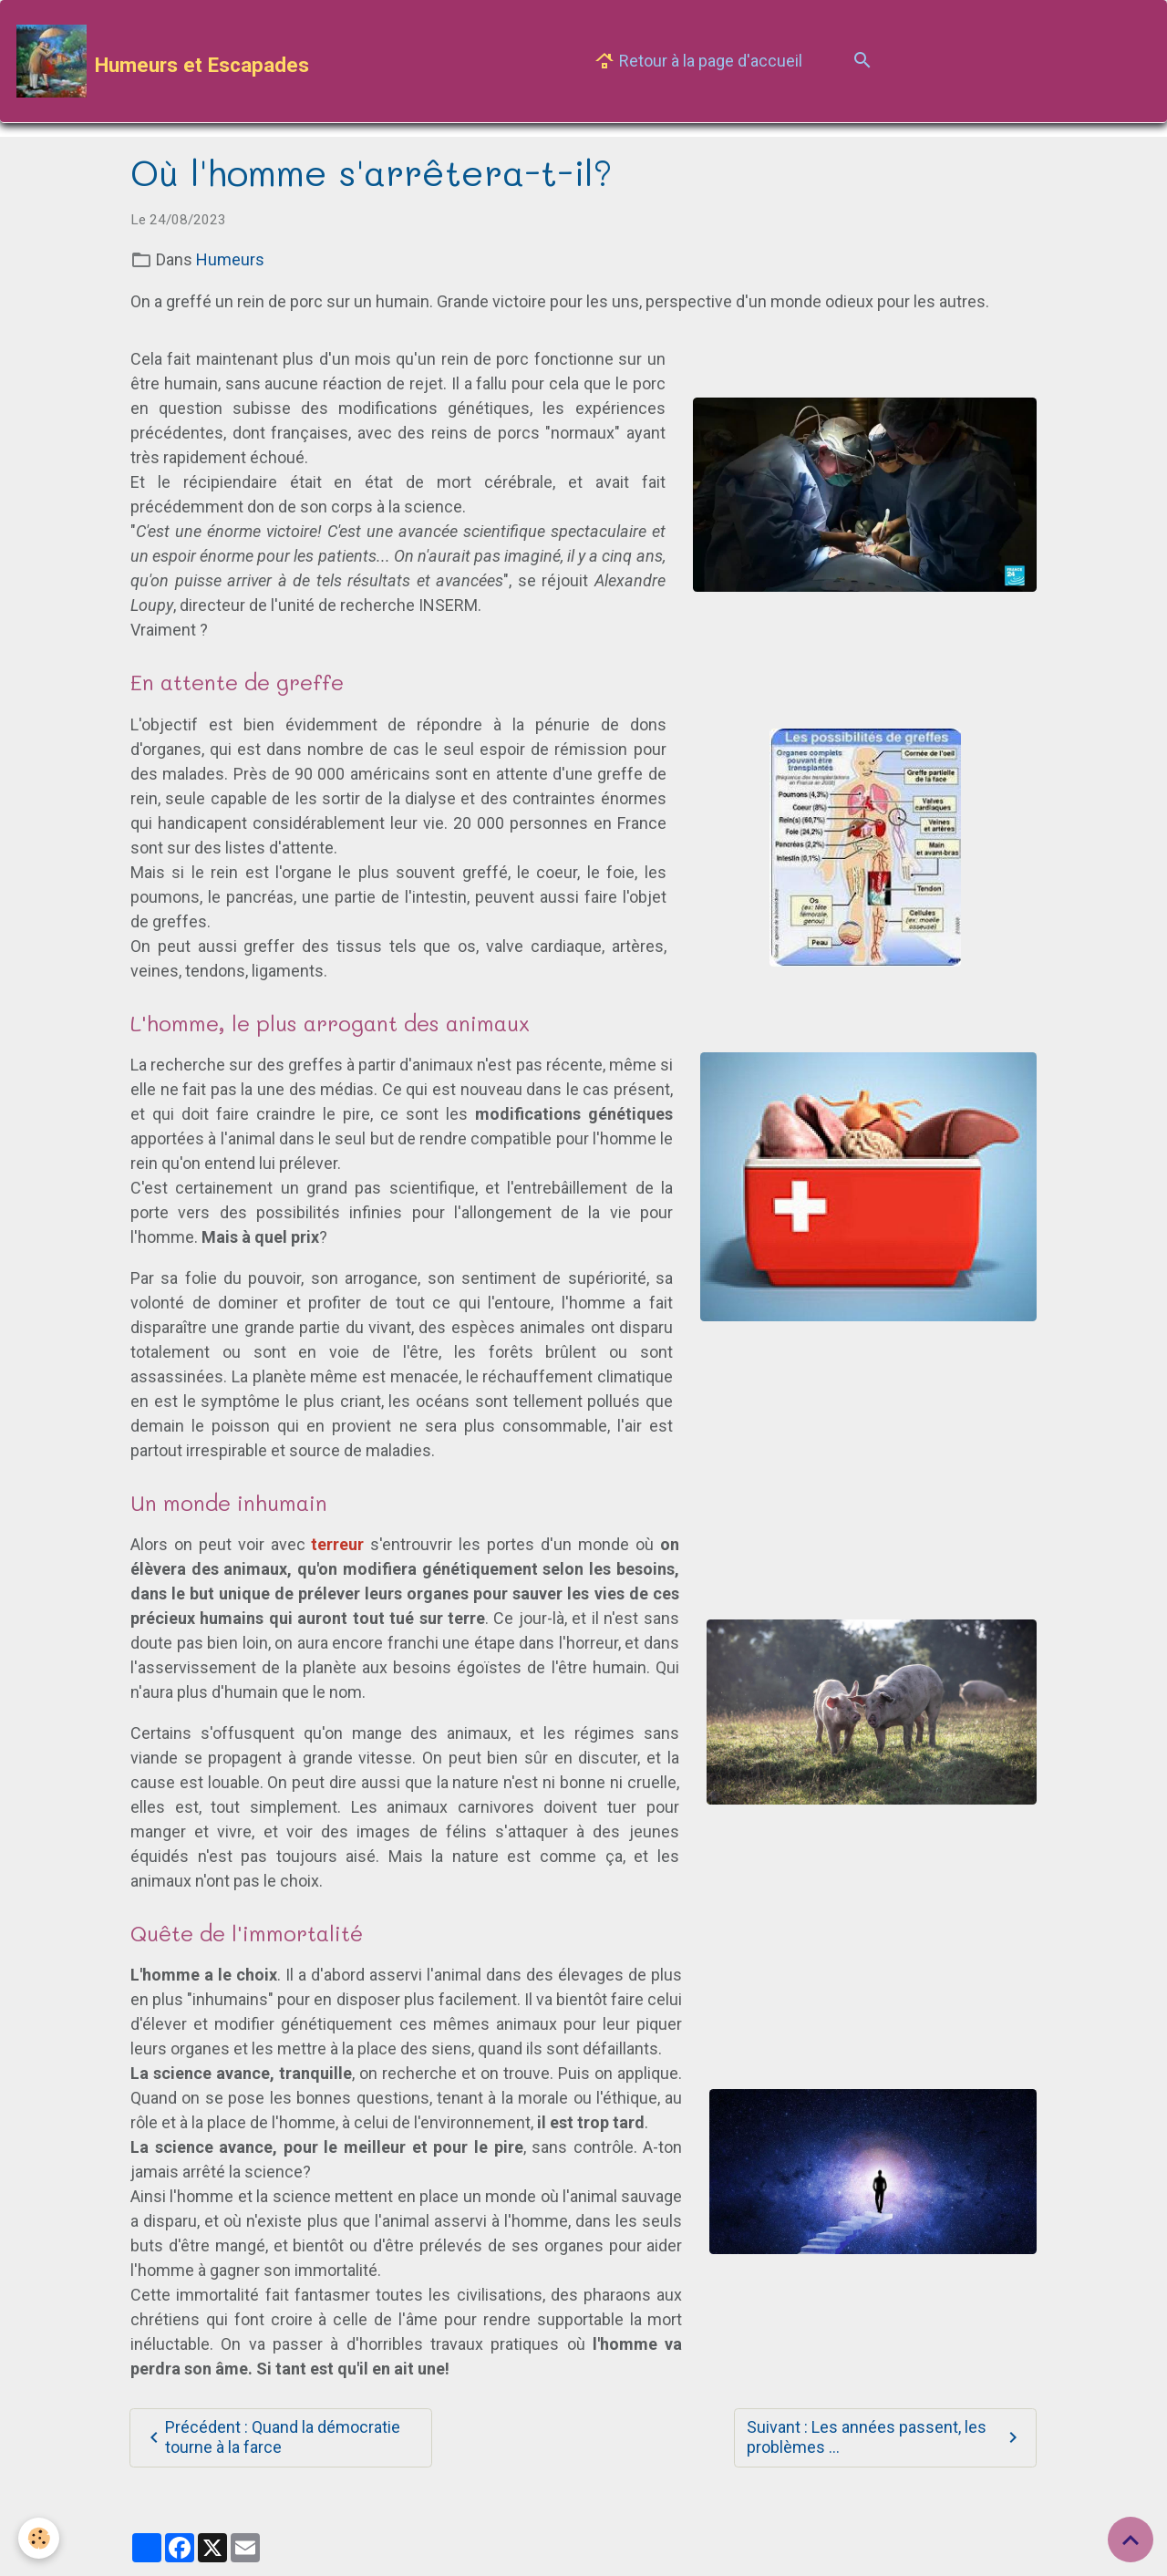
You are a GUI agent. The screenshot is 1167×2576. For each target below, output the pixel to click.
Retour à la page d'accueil (698, 61)
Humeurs (230, 259)
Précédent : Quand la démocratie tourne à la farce (271, 2437)
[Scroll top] (1130, 2539)
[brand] (162, 61)
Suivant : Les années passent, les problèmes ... (885, 2437)
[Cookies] (38, 2538)
